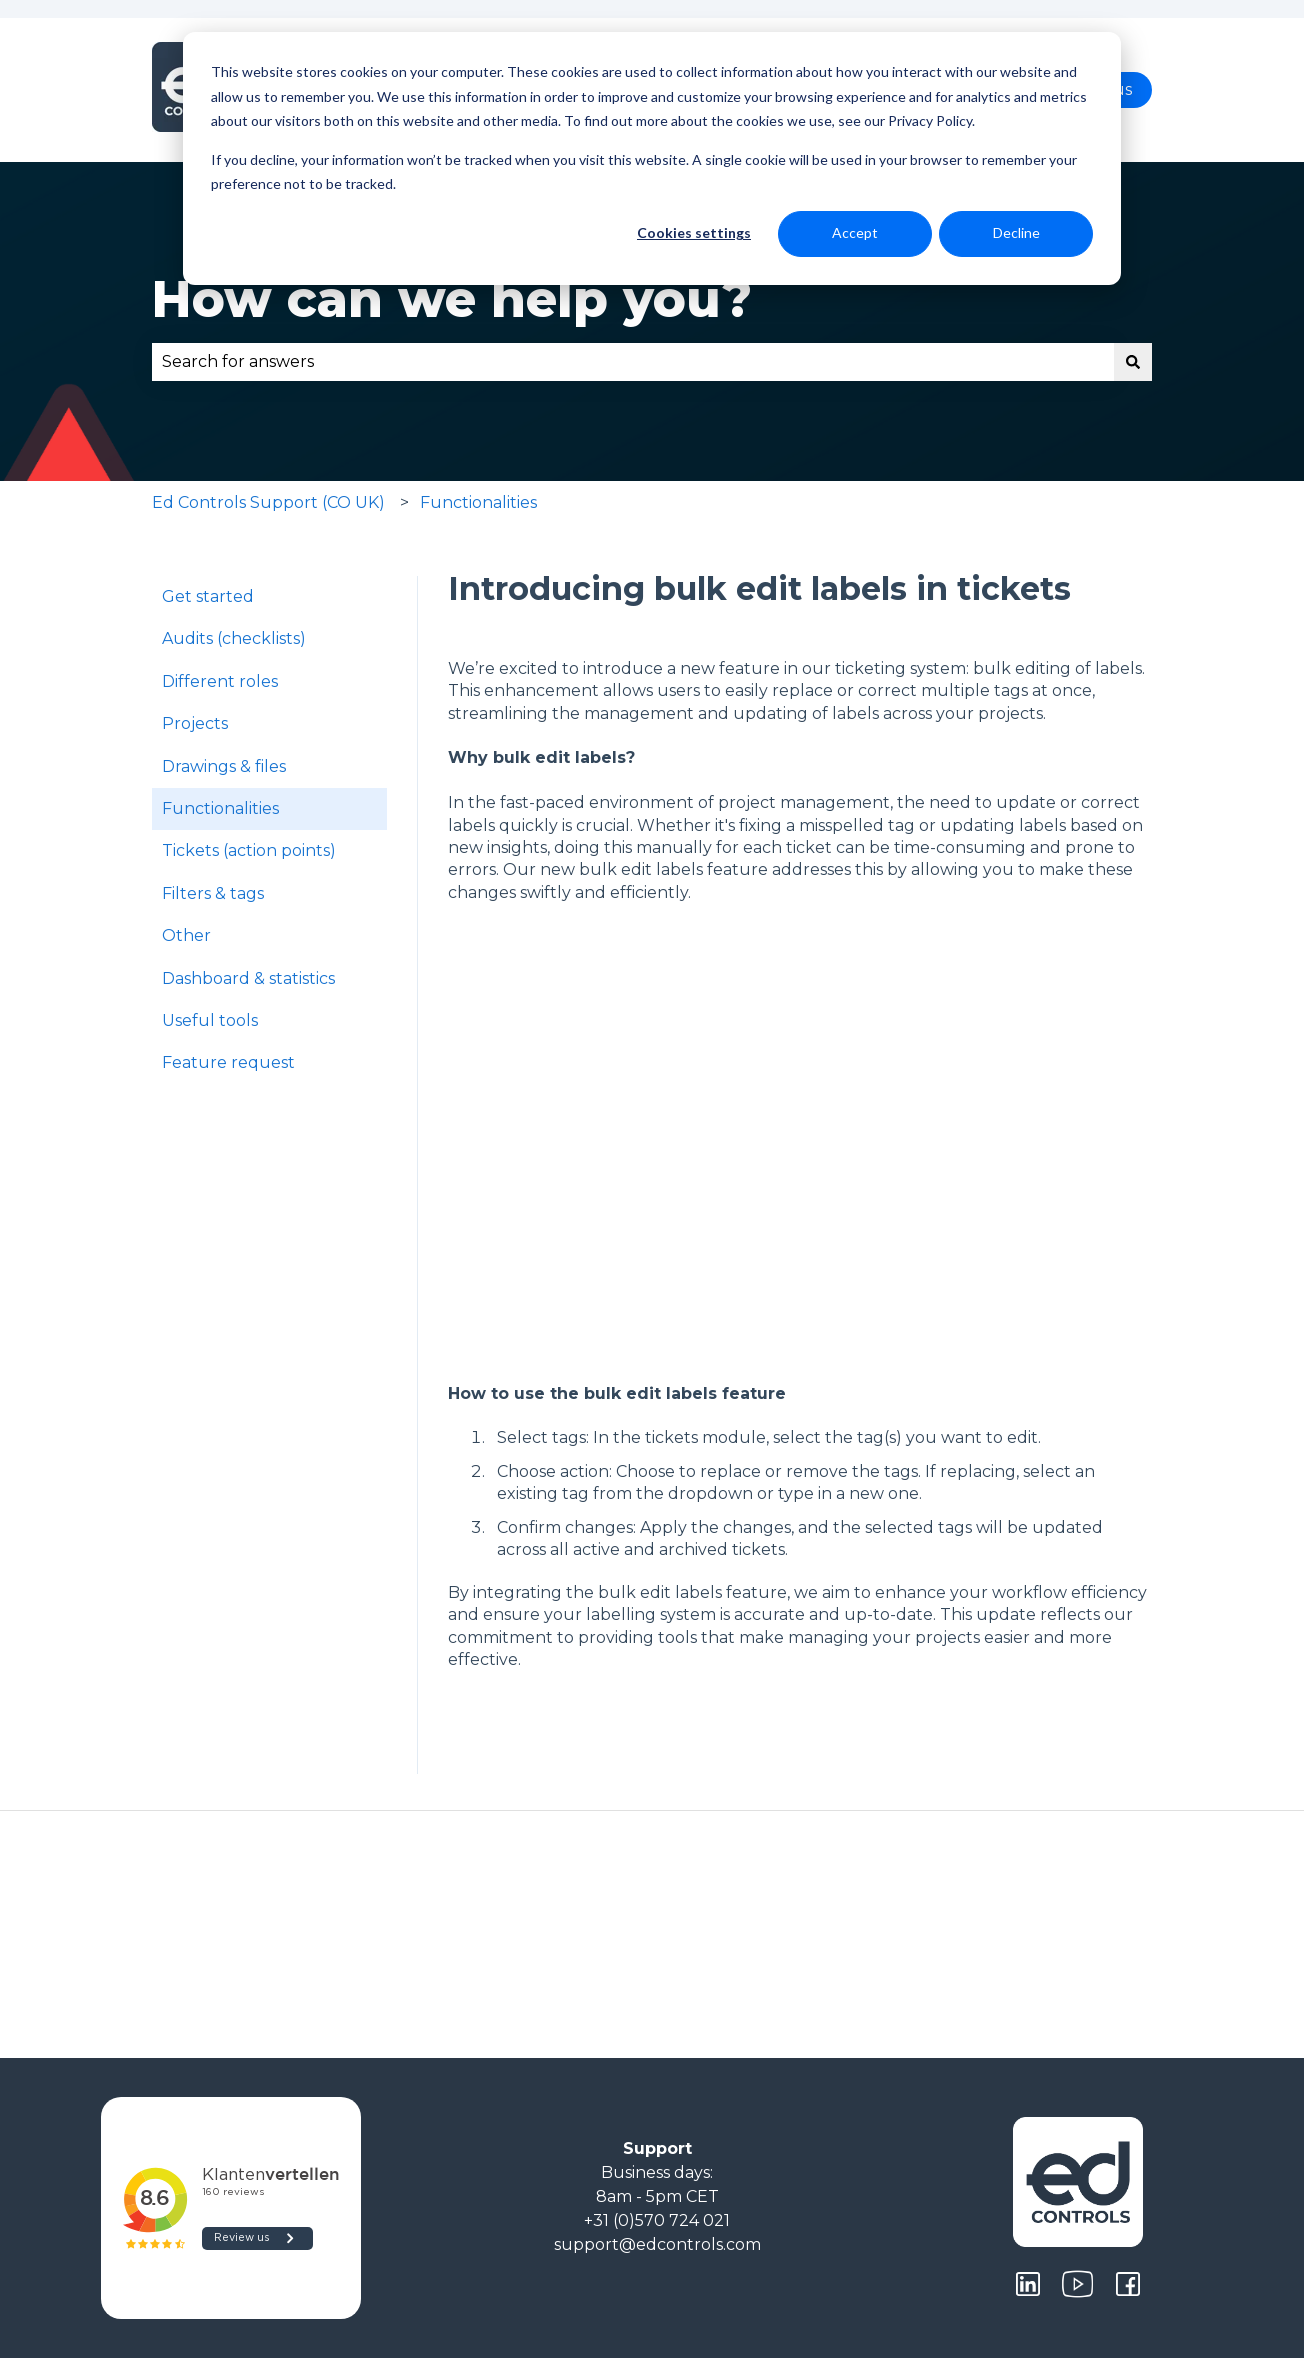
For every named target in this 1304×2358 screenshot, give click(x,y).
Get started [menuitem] (208, 596)
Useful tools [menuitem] (210, 1020)
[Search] (1133, 362)
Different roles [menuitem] (220, 681)
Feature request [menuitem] (228, 1062)
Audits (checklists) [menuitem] (234, 638)
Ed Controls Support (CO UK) (268, 502)
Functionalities (478, 502)
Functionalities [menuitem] (220, 808)
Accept (855, 232)
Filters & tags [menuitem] (213, 893)
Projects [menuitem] (195, 723)
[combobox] (633, 362)
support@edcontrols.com (657, 2244)
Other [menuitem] (186, 935)
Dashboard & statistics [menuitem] (248, 978)
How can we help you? (452, 299)
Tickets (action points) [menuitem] (249, 850)
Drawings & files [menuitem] (224, 766)
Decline (1016, 232)
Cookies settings (694, 232)
